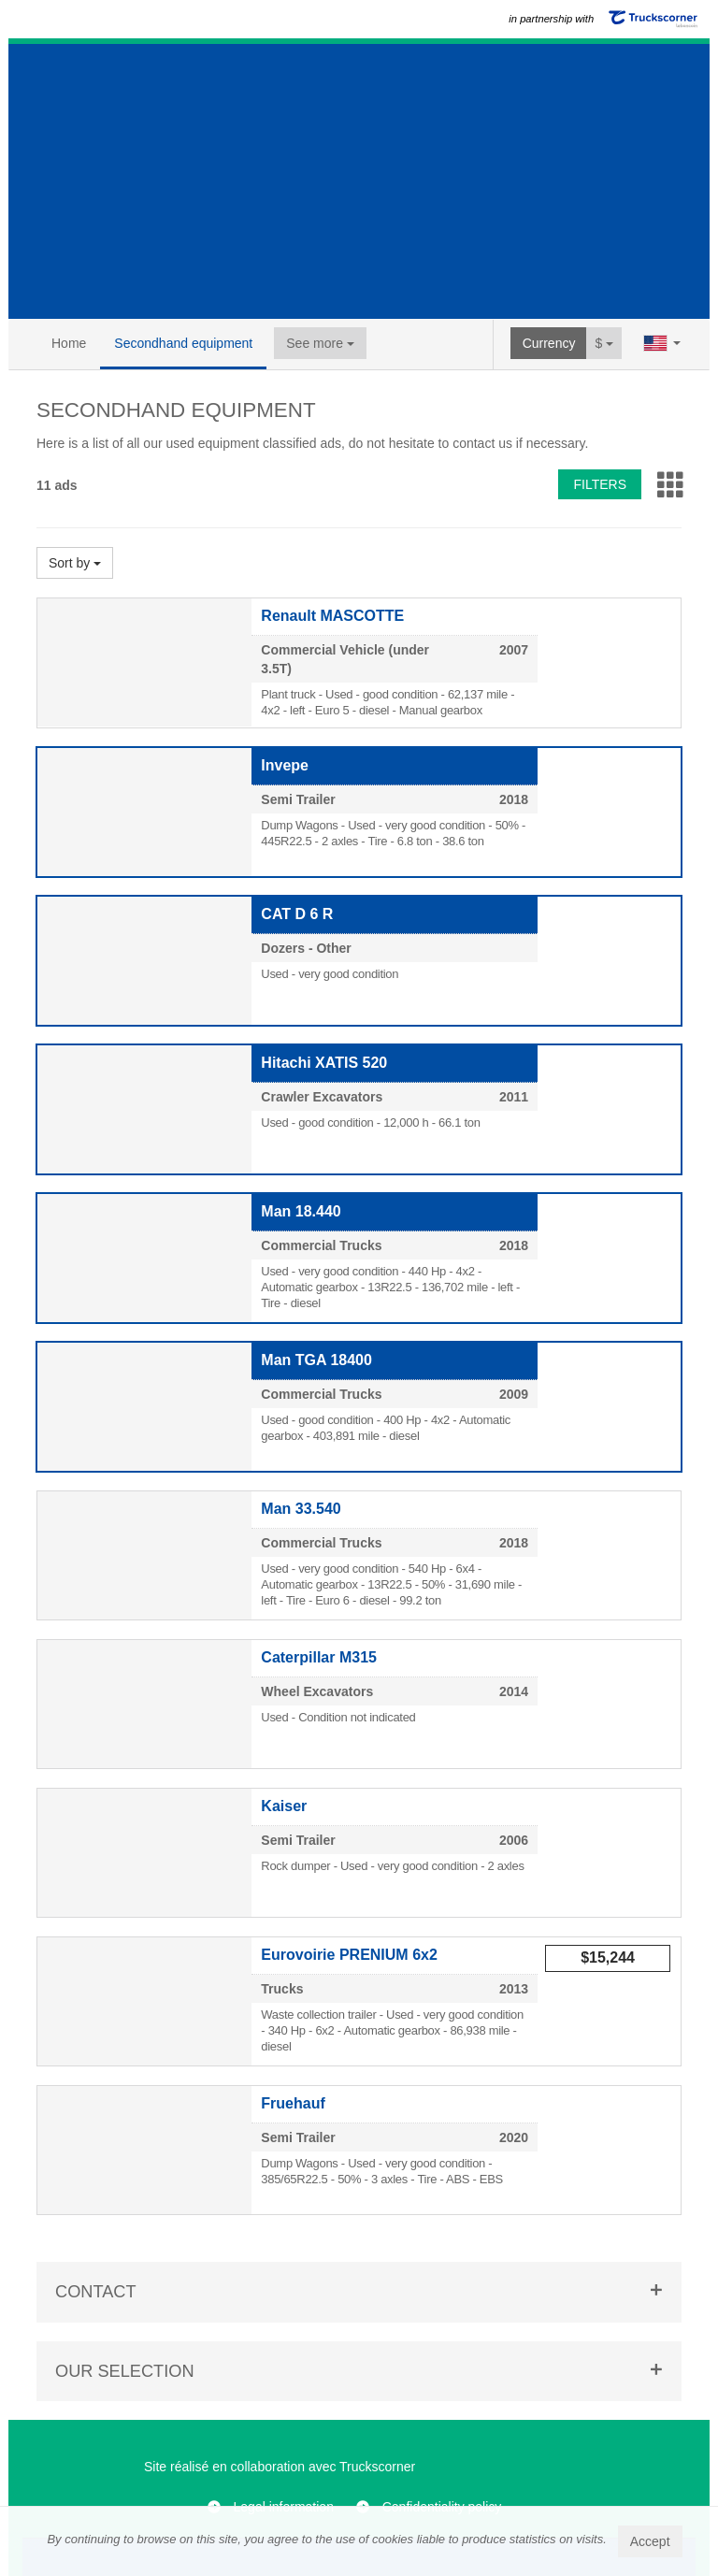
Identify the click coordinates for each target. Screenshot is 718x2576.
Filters (599, 484)
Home (68, 343)
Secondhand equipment (183, 343)
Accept (650, 2541)
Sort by (75, 562)
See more (320, 343)
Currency (549, 343)
